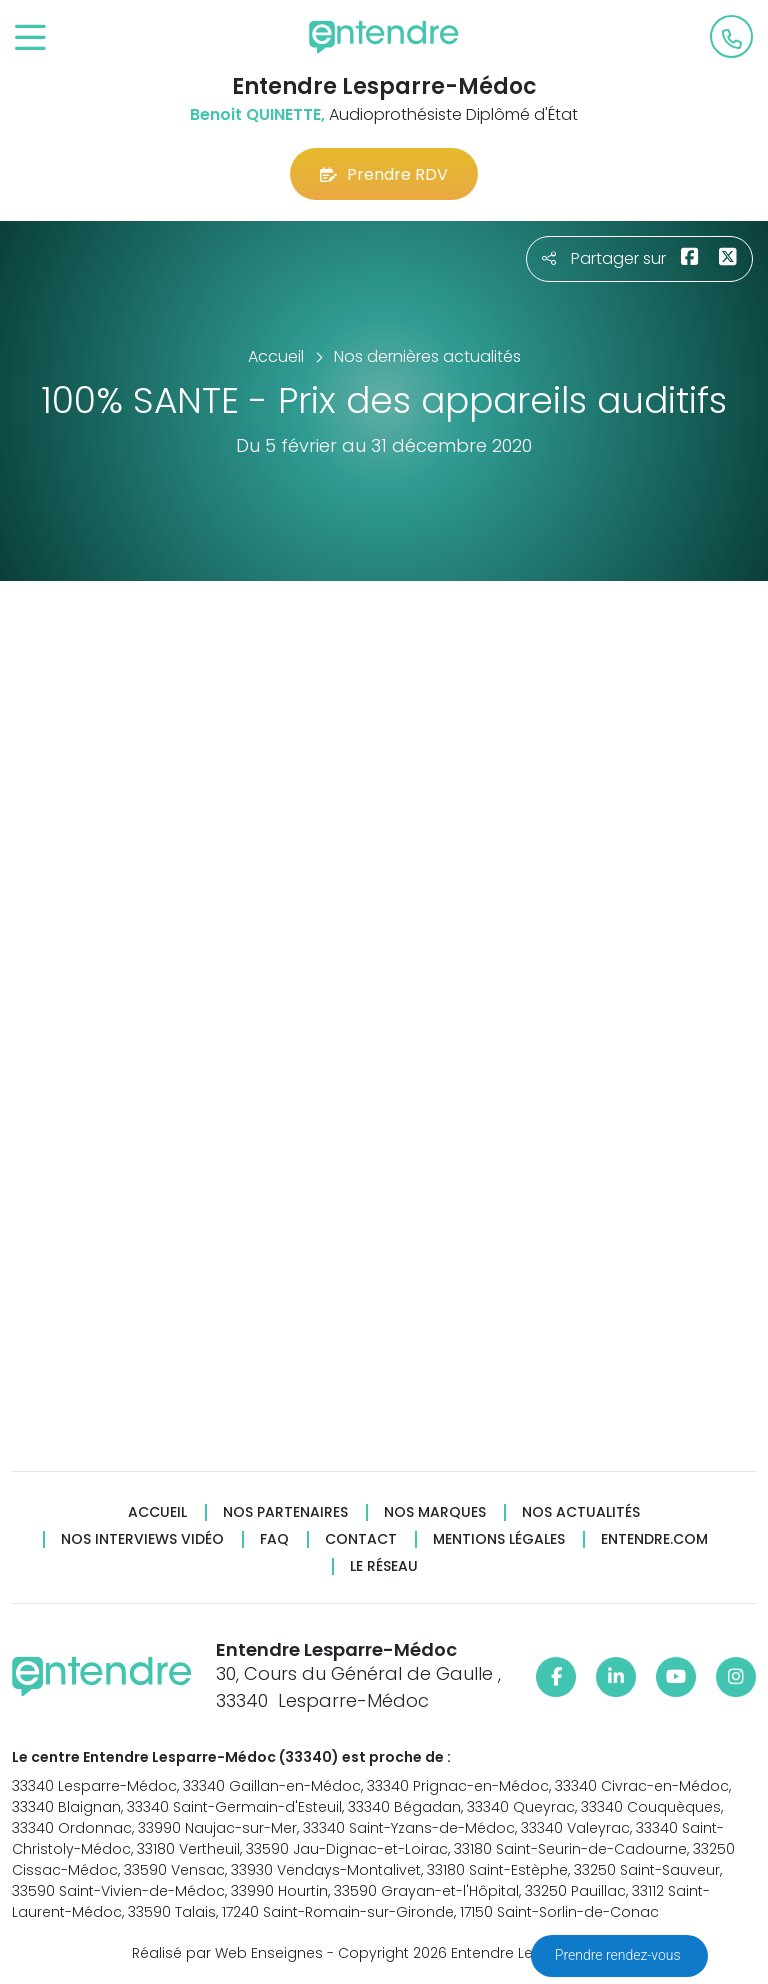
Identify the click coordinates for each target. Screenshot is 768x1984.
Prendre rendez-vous (619, 1955)
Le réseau (384, 1566)
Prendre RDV (384, 174)
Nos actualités (581, 1512)
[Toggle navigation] (30, 38)
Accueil (157, 1512)
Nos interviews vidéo (142, 1539)
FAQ (274, 1539)
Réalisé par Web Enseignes (227, 1953)
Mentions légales (499, 1539)
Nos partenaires (285, 1512)
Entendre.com (654, 1539)
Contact (361, 1539)
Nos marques (435, 1512)
